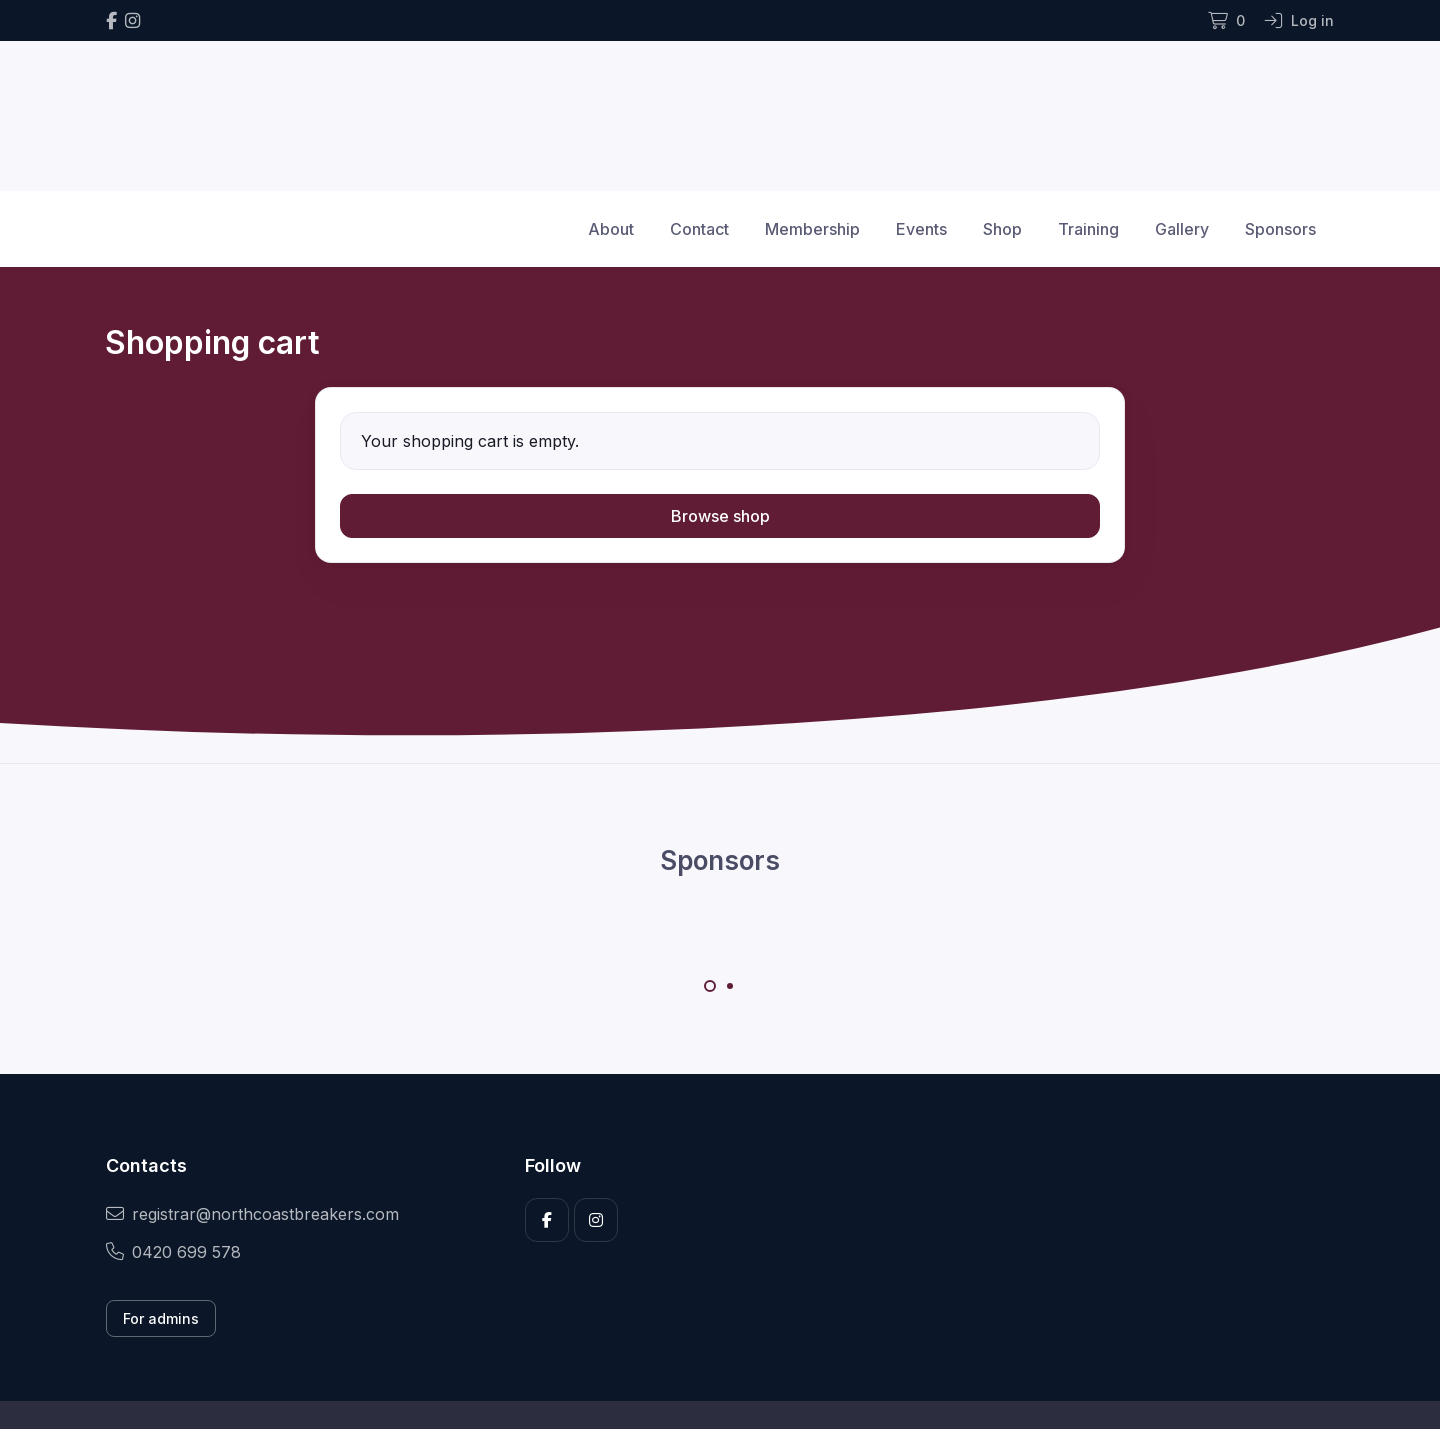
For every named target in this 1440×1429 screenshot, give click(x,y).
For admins (161, 1318)
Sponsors (1280, 229)
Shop (1002, 229)
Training (1088, 229)
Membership (812, 229)
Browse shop (720, 516)
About (611, 229)
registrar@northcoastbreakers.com (252, 1214)
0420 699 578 (173, 1252)
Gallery (1182, 229)
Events (921, 229)
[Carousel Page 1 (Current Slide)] (710, 986)
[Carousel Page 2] (730, 986)
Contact (699, 229)
